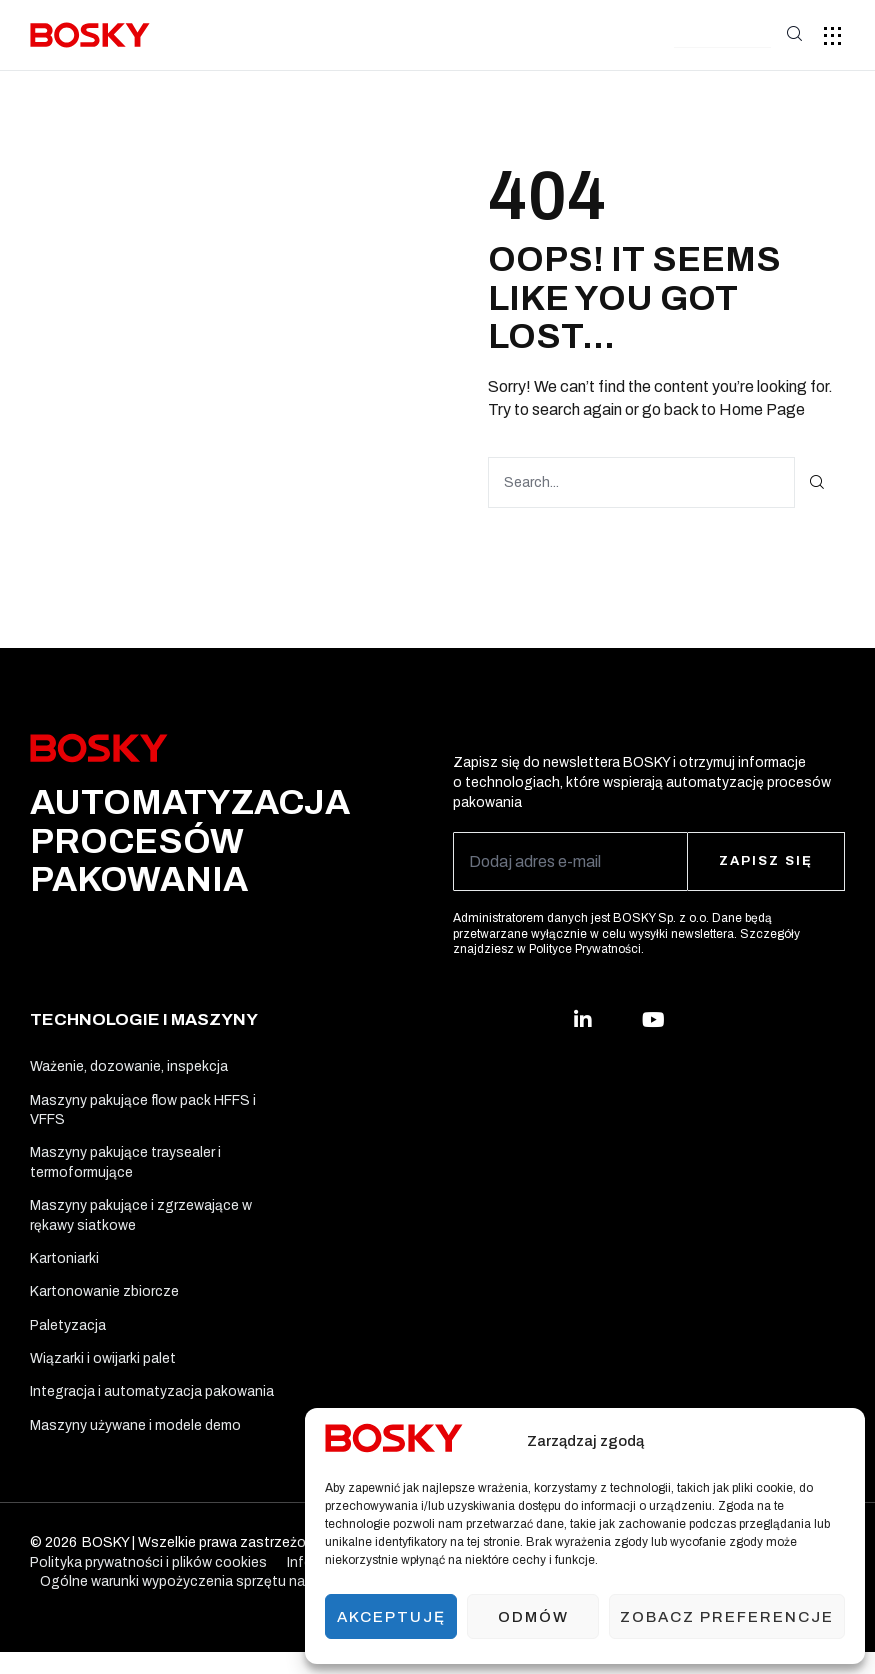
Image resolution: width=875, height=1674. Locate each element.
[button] (722, 36)
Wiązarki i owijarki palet (103, 1374)
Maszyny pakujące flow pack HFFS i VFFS (143, 1112)
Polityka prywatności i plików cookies (148, 1584)
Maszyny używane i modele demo (135, 1445)
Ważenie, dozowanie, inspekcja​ (129, 1066)
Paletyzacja (68, 1339)
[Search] (817, 481)
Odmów (533, 1617)
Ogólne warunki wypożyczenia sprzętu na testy (191, 1603)
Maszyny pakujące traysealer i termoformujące (125, 1167)
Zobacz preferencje (727, 1617)
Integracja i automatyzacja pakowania (152, 1410)
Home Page (762, 408)
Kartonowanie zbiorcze (104, 1303)
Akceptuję (391, 1617)
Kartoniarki (64, 1267)
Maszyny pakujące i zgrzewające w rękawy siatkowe (141, 1222)
